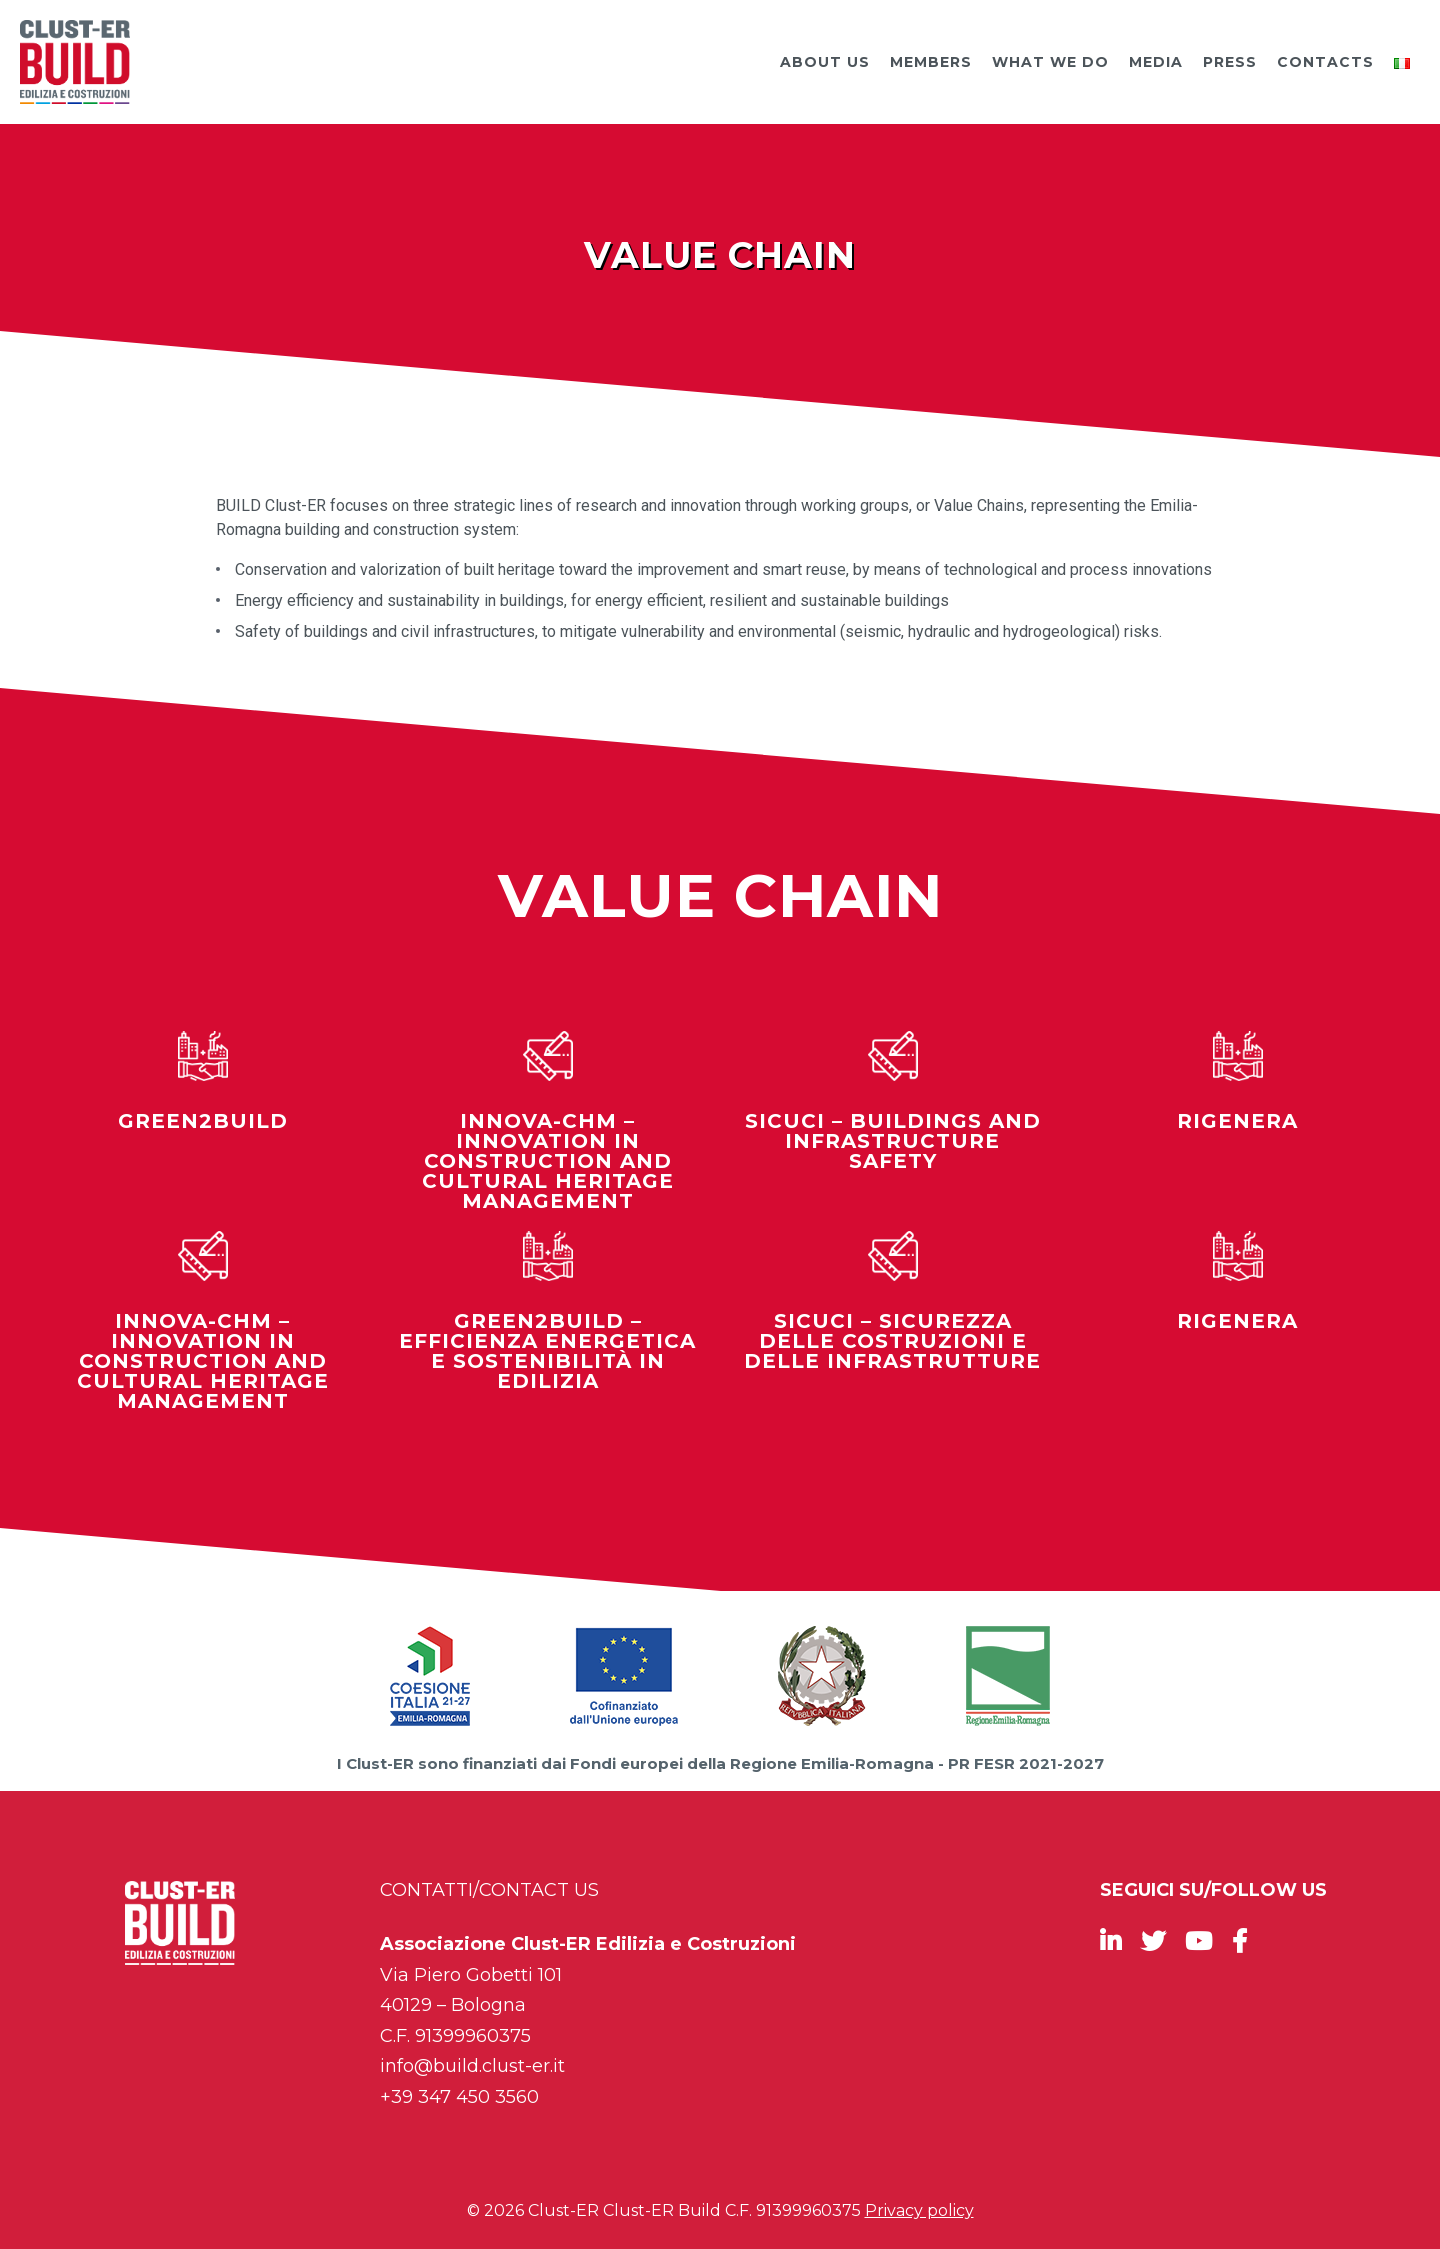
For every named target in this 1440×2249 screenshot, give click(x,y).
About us (825, 62)
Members (931, 62)
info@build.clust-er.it (472, 2066)
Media (1156, 62)
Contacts (1325, 62)
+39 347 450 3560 (459, 2097)
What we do (1050, 62)
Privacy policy (919, 2210)
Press (1230, 62)
